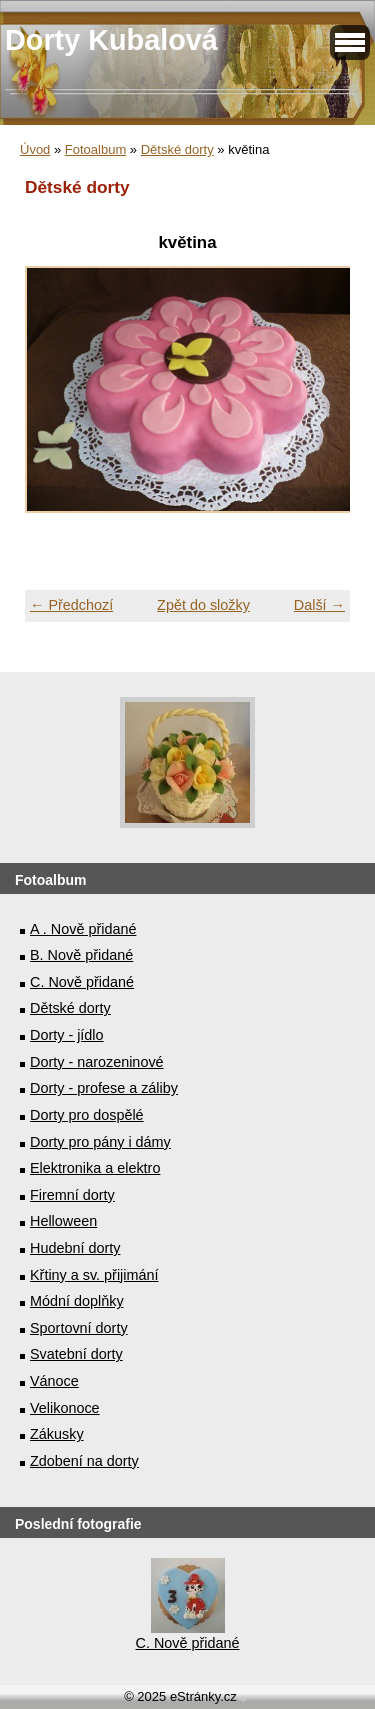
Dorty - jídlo (67, 1035)
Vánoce (54, 1381)
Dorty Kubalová (111, 40)
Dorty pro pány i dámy (100, 1142)
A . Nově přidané (83, 929)
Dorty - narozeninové (97, 1062)
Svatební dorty (76, 1354)
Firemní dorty (72, 1195)
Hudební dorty (75, 1248)
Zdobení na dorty (84, 1461)
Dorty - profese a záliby (104, 1088)
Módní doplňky (77, 1301)
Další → (319, 605)
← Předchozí (71, 605)
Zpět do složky (203, 605)
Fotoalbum (95, 149)
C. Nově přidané (82, 982)
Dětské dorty (177, 149)
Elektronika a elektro (95, 1168)
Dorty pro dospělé (87, 1115)
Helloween (63, 1221)
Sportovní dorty (79, 1328)
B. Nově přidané (81, 955)
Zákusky (57, 1434)
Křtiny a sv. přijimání (94, 1275)
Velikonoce (65, 1408)
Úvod (35, 149)
